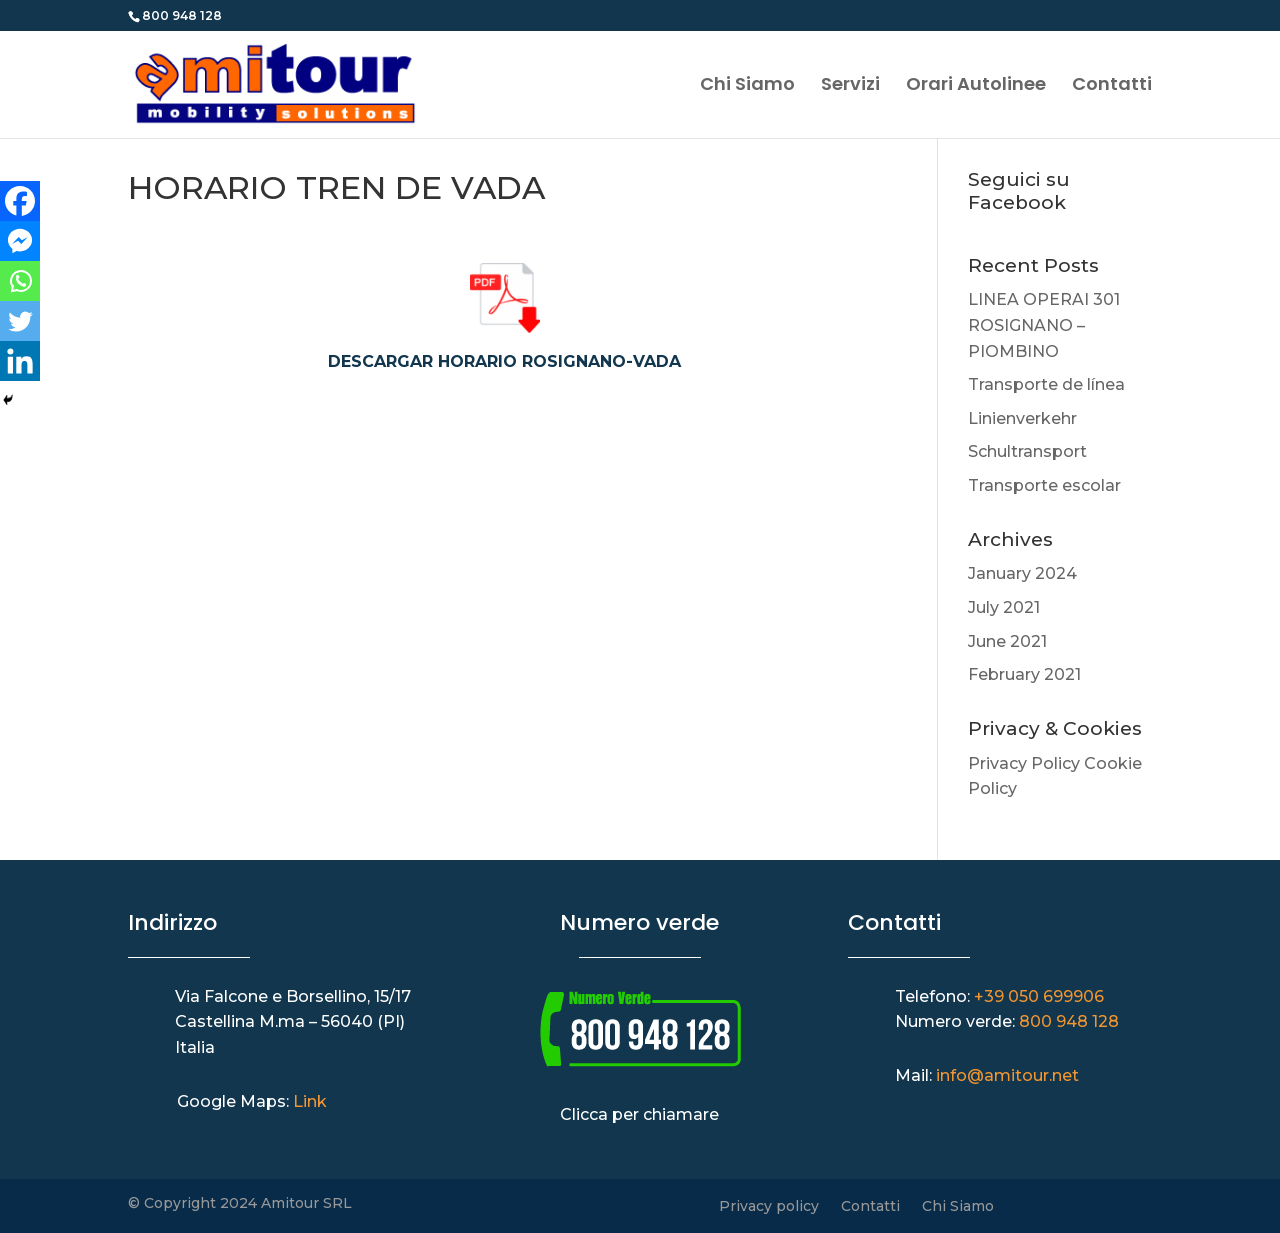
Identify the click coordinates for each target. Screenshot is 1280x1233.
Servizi (850, 86)
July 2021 (1004, 607)
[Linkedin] (20, 361)
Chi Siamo (747, 86)
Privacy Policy (1024, 763)
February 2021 (1024, 674)
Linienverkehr (1022, 418)
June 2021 (1007, 641)
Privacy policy (769, 1207)
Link (310, 1101)
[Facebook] (20, 201)
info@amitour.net (1007, 1075)
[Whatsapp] (20, 281)
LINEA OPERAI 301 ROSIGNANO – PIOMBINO (1044, 325)
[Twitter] (20, 321)
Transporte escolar (1044, 485)
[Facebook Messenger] (20, 241)
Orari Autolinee (976, 86)
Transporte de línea (1046, 384)
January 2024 (1022, 573)
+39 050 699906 (1039, 996)
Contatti (1112, 86)
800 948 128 (1069, 1021)
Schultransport (1027, 451)
